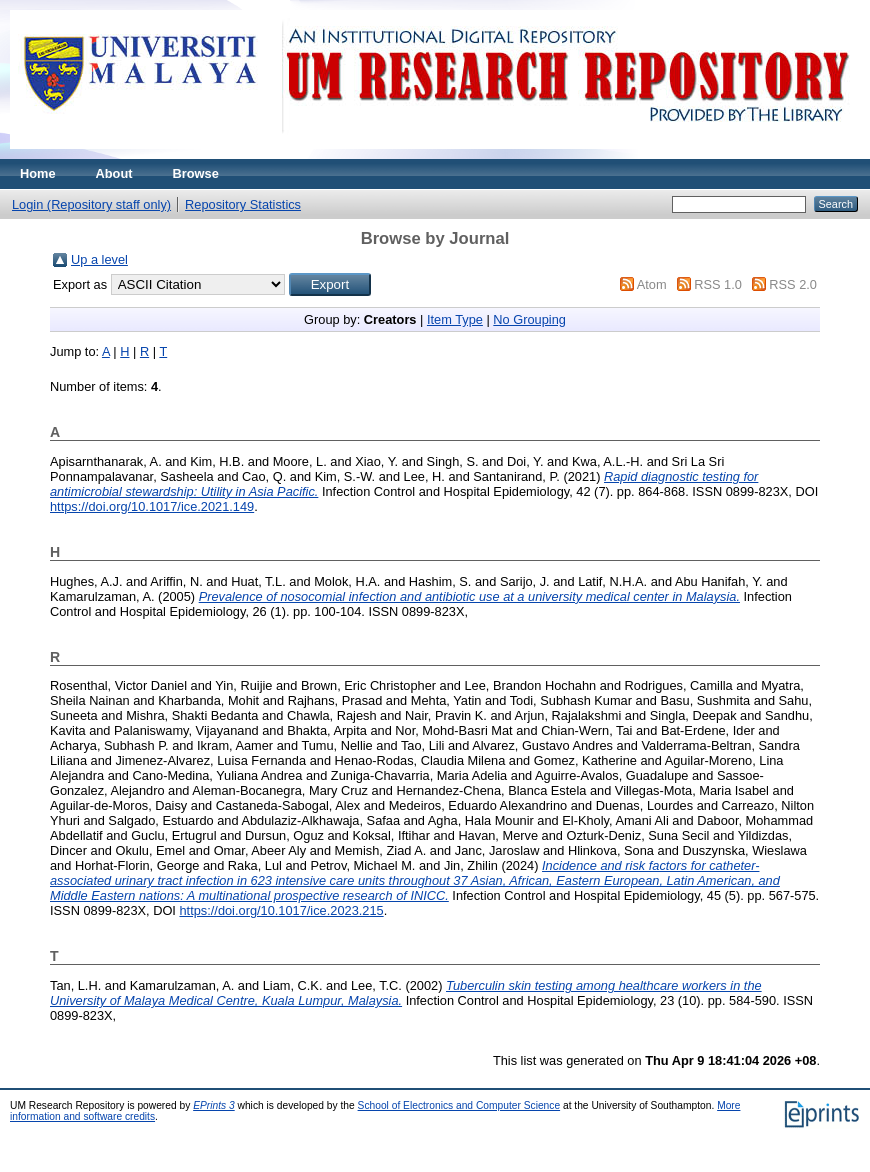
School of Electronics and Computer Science (459, 1105)
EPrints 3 (214, 1105)
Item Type (455, 319)
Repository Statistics (243, 204)
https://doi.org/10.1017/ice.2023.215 (281, 910)
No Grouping (529, 319)
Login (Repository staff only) (91, 204)
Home (38, 173)
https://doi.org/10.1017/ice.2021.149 (152, 506)
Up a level (99, 259)
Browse (196, 173)
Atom (652, 284)
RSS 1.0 (718, 284)
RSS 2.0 (793, 284)
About (114, 173)
